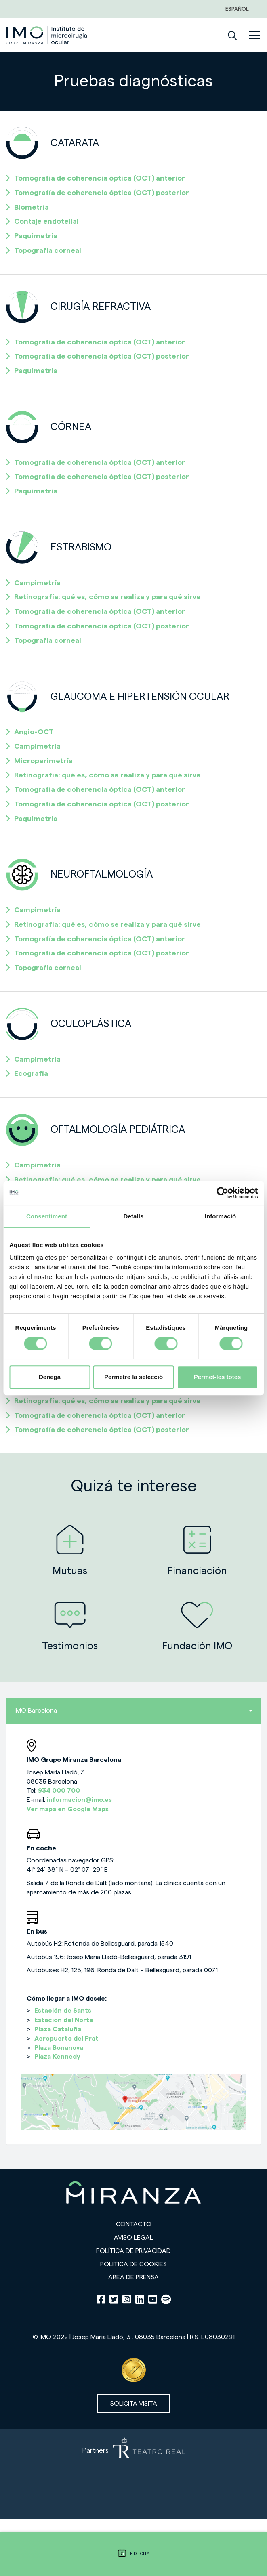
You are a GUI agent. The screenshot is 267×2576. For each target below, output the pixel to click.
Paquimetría (31, 235)
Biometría (27, 207)
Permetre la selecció (133, 1376)
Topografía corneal (43, 250)
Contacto (133, 2224)
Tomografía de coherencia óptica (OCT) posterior (97, 192)
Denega (50, 1376)
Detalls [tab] (134, 1216)
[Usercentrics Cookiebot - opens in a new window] (222, 1193)
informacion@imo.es (79, 1800)
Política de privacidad (133, 2251)
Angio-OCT (30, 731)
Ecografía (27, 1073)
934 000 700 (59, 1790)
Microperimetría (39, 760)
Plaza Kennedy (57, 2056)
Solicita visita (133, 2403)
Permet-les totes (217, 1376)
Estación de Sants (62, 2010)
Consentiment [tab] (46, 1216)
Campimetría (33, 582)
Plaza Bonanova (58, 2048)
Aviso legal (133, 2237)
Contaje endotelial (42, 221)
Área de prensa (133, 2277)
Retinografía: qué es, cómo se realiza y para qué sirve (103, 596)
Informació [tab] (220, 1216)
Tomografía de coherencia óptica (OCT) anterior (95, 178)
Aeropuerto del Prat (66, 2038)
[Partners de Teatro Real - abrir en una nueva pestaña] (133, 2474)
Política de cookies (133, 2264)
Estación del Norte (63, 2020)
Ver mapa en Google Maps (68, 1809)
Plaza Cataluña (57, 2029)
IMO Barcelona (133, 1710)
